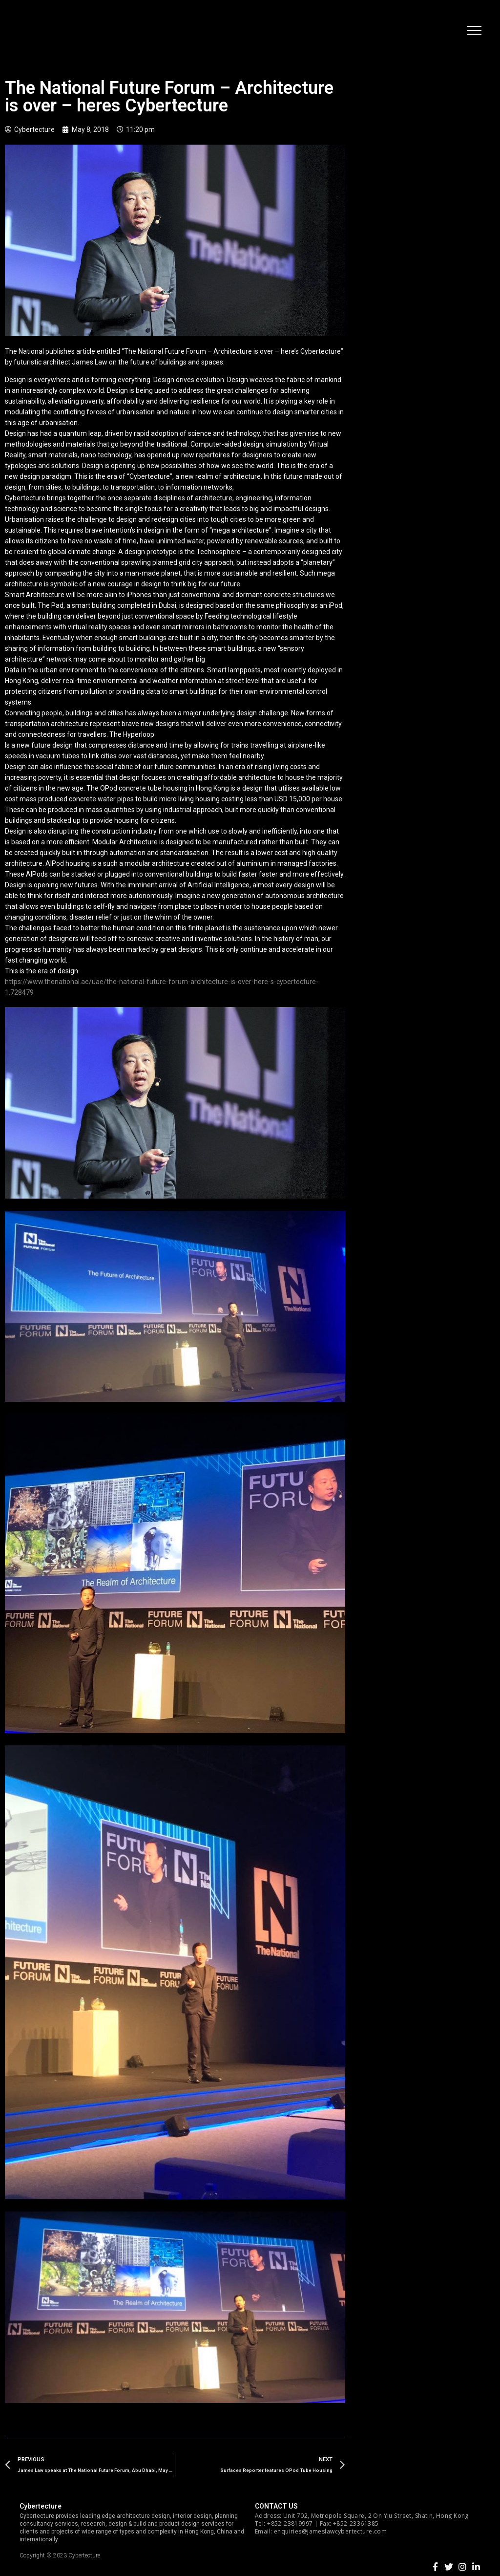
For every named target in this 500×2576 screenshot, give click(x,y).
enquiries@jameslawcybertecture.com (330, 2531)
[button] (473, 32)
